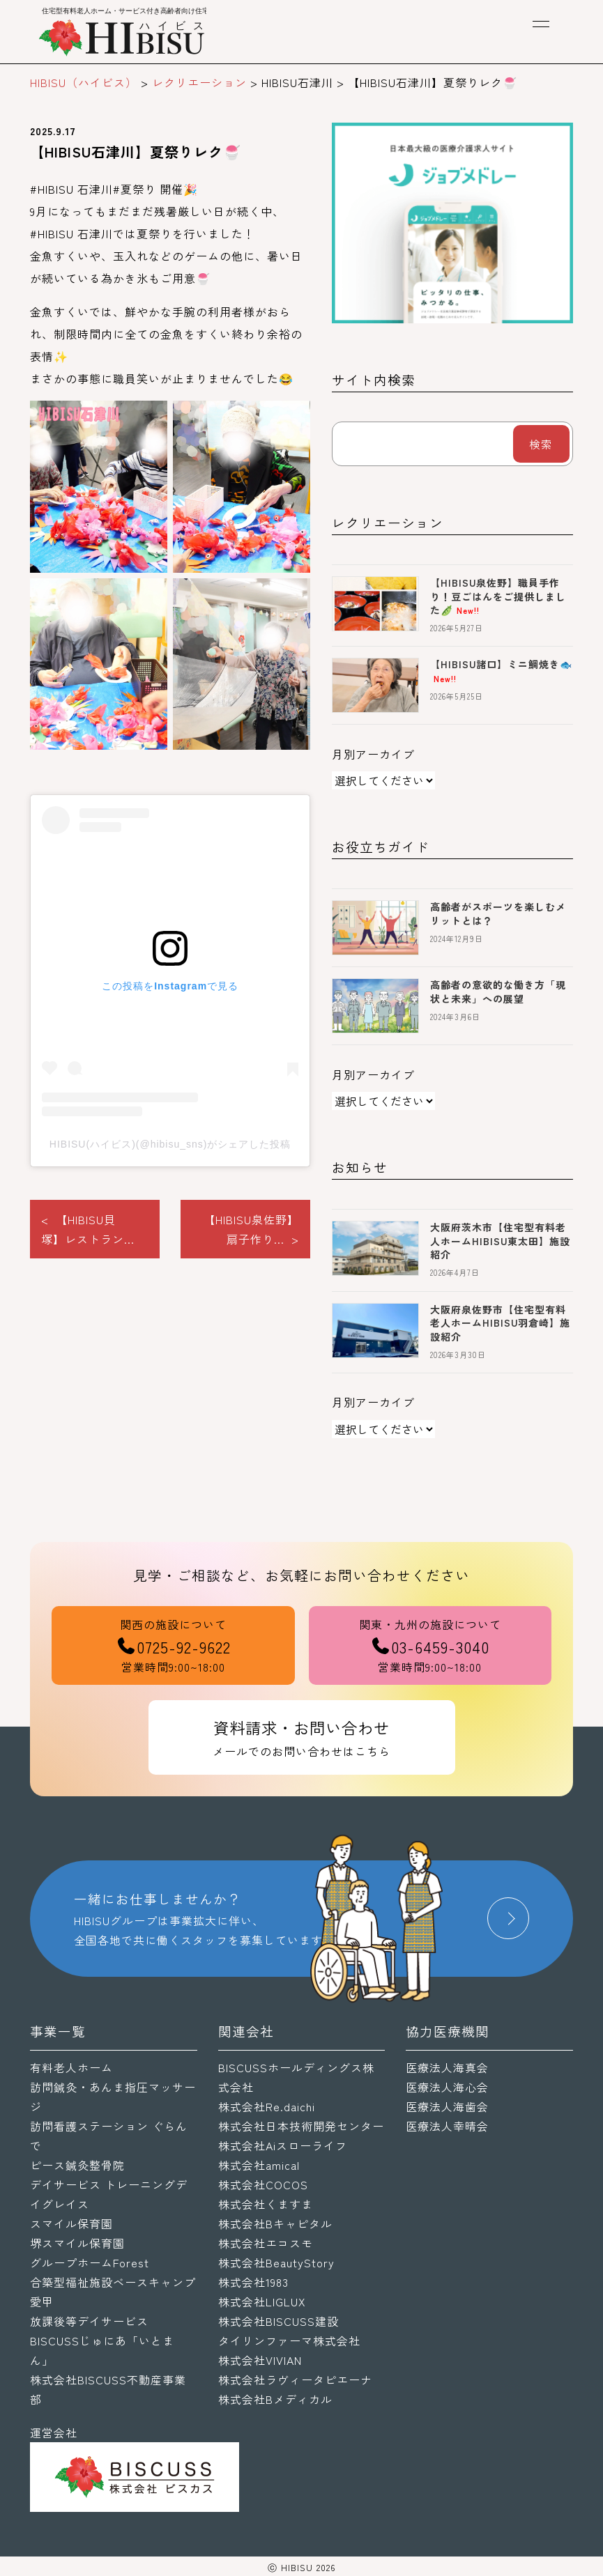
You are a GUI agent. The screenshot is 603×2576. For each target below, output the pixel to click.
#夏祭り (134, 188)
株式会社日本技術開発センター (301, 2126)
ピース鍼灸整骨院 (77, 2165)
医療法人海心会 (447, 2086)
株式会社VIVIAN (260, 2360)
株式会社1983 (253, 2282)
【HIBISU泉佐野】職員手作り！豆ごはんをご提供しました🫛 (498, 596)
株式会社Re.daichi (266, 2106)
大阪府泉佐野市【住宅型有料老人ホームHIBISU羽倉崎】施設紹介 (500, 1322)
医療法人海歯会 (447, 2106)
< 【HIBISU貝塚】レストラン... (88, 1229)
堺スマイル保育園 (77, 2243)
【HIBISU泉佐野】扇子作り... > (251, 1229)
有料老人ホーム (71, 2067)
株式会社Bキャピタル (275, 2223)
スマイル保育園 (71, 2223)
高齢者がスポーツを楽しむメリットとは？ (498, 913)
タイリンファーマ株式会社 (289, 2340)
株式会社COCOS (263, 2184)
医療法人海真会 (447, 2067)
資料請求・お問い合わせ (301, 1738)
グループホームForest (89, 2262)
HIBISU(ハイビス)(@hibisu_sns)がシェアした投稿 (170, 1144)
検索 (541, 443)
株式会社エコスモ (265, 2243)
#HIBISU (52, 188)
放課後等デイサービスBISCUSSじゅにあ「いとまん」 (102, 2340)
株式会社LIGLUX (262, 2301)
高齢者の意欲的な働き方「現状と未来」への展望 (498, 991)
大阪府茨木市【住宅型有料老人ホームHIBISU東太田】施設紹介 (500, 1240)
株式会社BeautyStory (276, 2262)
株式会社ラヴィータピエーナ (295, 2379)
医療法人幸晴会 (447, 2126)
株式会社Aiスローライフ (282, 2145)
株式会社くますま (265, 2204)
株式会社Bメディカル (275, 2399)
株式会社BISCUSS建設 (278, 2321)
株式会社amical (259, 2165)
